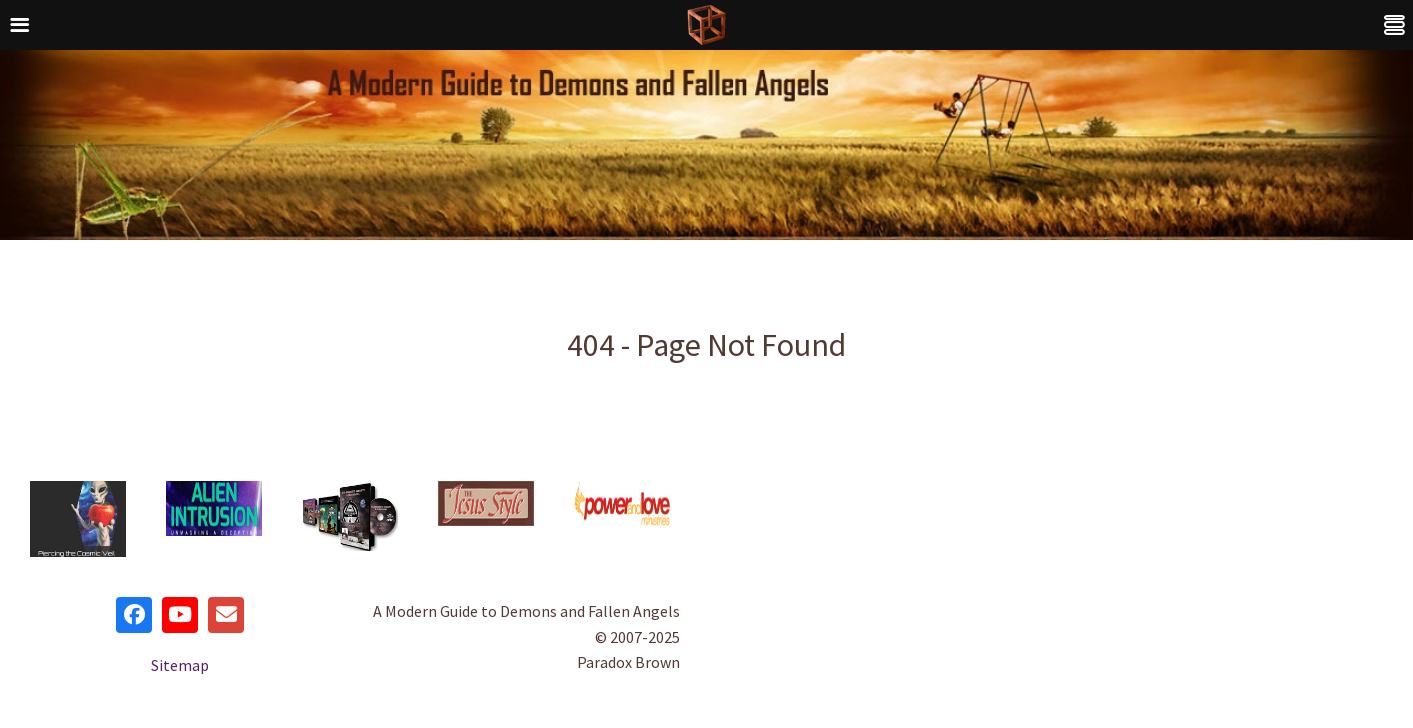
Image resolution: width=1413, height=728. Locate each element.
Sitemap (180, 665)
